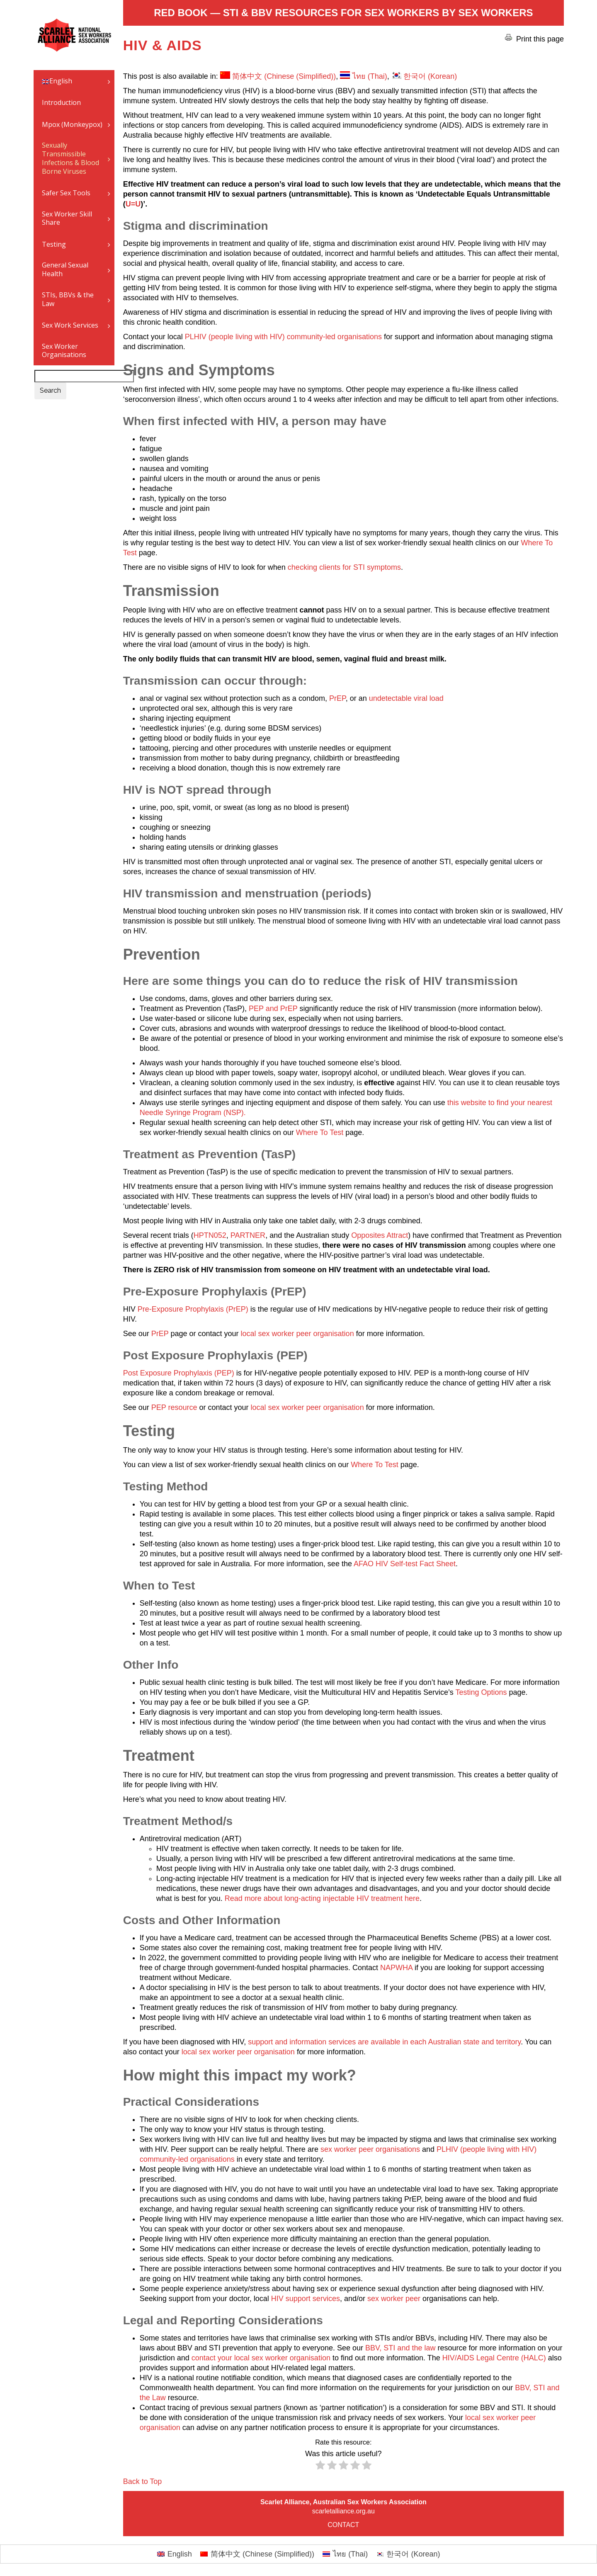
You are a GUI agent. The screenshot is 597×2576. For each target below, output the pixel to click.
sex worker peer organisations (370, 2149)
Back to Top (142, 2481)
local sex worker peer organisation (297, 1333)
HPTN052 (210, 1235)
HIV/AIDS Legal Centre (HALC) (494, 2358)
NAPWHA (396, 1968)
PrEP (337, 698)
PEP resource (174, 1407)
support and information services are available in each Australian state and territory (384, 2042)
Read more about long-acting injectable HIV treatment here (322, 1898)
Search (50, 390)
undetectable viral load (406, 698)
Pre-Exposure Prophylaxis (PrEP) (193, 1309)
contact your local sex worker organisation (261, 2358)
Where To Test (319, 1132)
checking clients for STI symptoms (344, 567)
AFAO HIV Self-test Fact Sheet (405, 1564)
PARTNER (248, 1235)
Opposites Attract (379, 1235)
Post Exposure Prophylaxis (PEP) (178, 1373)
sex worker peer (394, 2298)
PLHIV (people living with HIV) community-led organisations (283, 337)
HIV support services (305, 2298)
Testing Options (481, 1692)
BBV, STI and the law (399, 2348)
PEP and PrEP (273, 1008)
